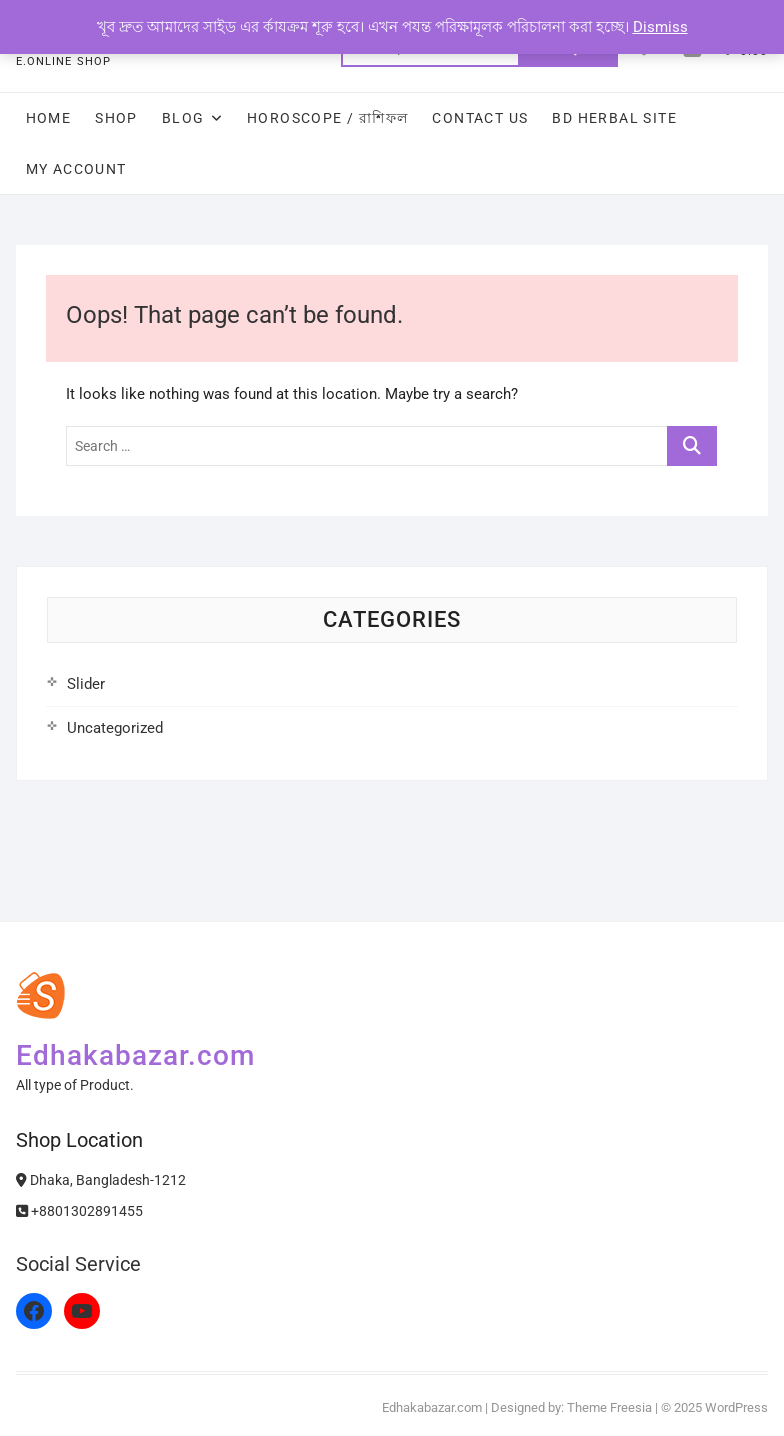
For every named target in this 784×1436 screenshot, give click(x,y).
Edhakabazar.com (135, 1055)
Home (49, 118)
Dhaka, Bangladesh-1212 (101, 1180)
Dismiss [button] (660, 27)
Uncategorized (115, 728)
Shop (116, 118)
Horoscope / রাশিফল (327, 118)
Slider (86, 684)
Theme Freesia (609, 1407)
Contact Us (480, 118)
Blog (183, 118)
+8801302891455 (79, 1211)
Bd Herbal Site (614, 118)
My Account (76, 169)
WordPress (736, 1407)
